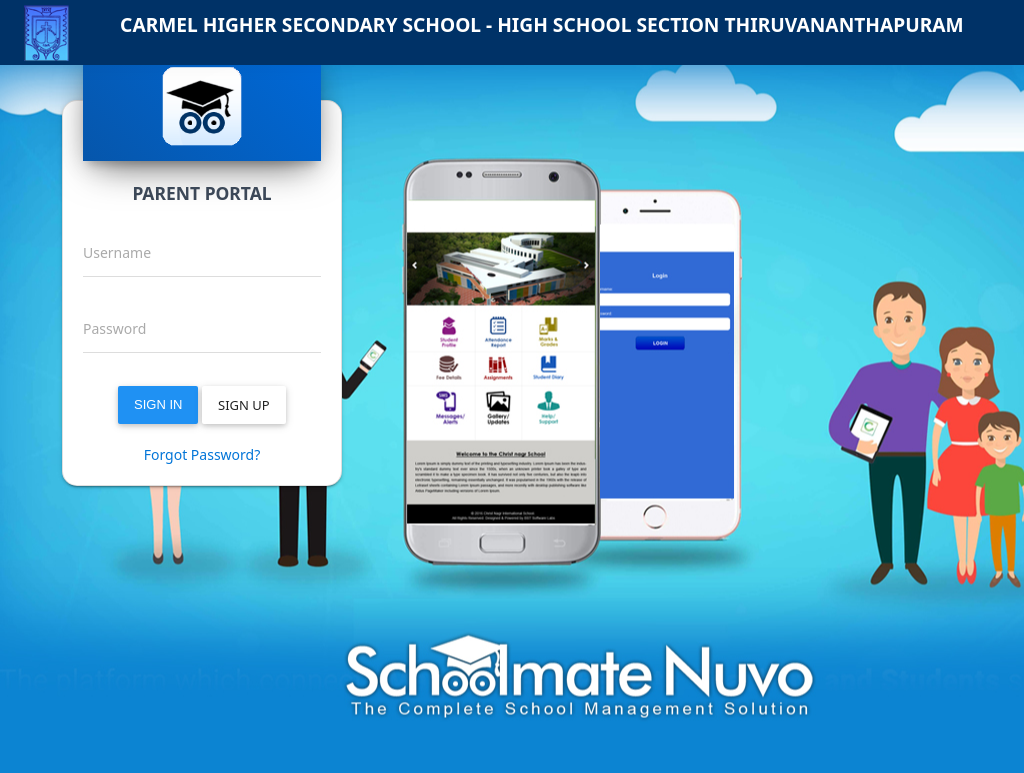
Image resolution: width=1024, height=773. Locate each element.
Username (117, 252)
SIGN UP (244, 405)
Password (114, 328)
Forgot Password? (202, 454)
